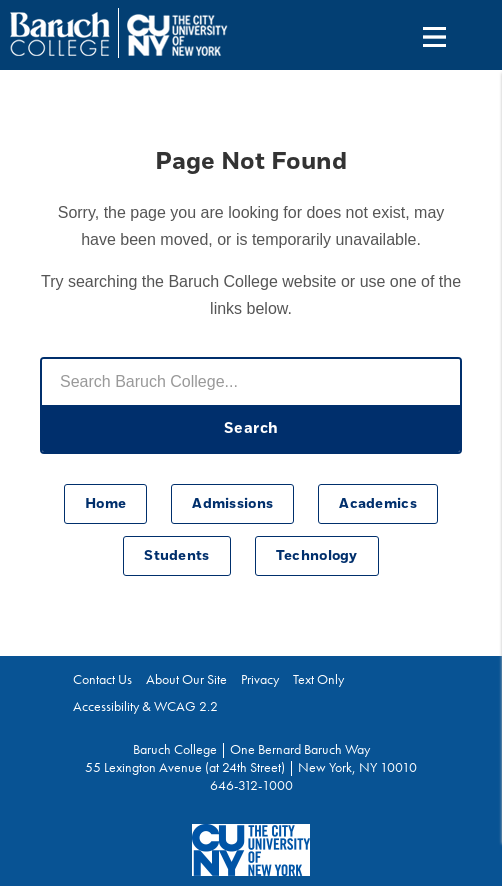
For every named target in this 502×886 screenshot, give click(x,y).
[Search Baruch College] (251, 382)
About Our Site (186, 679)
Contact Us (102, 679)
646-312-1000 (251, 785)
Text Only (318, 679)
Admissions (232, 504)
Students (176, 556)
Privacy (260, 679)
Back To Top (449, 777)
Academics (378, 504)
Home (105, 504)
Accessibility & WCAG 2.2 (145, 706)
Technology (317, 556)
